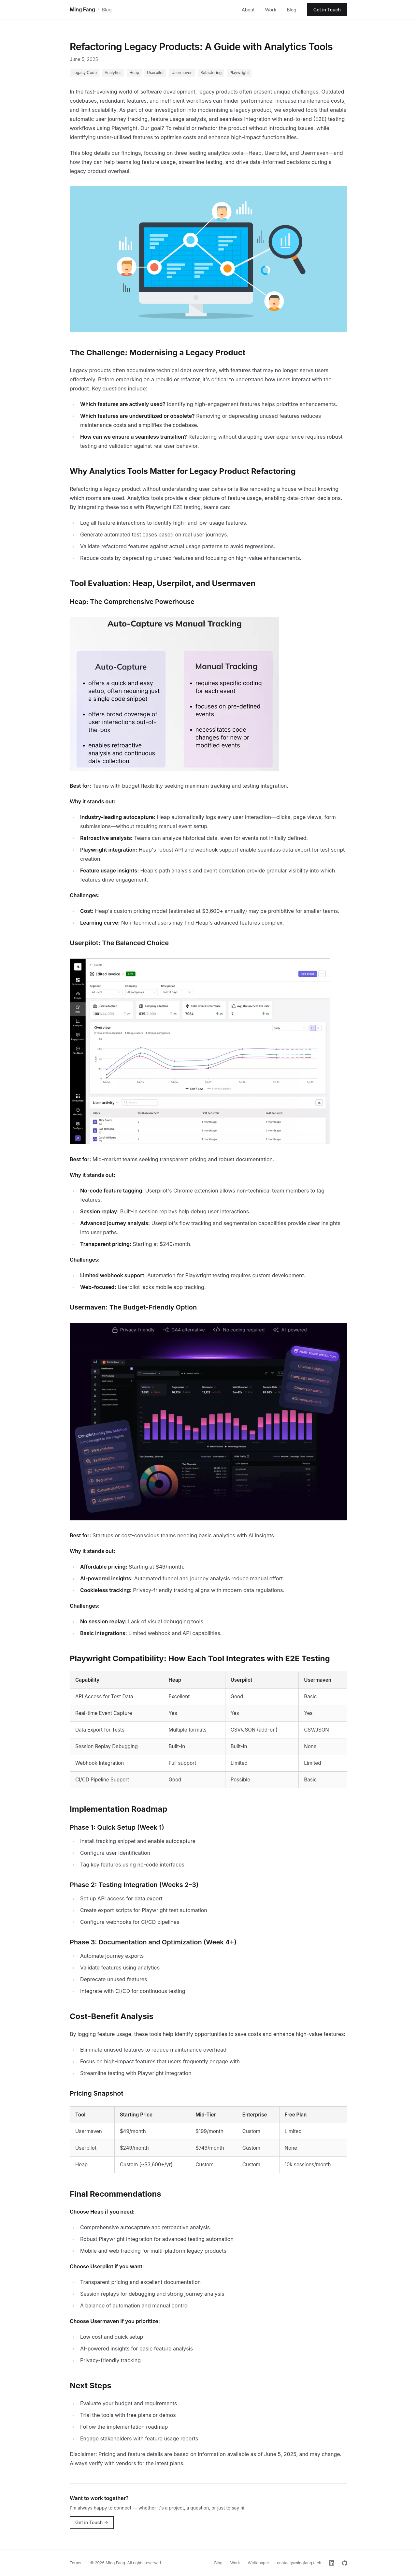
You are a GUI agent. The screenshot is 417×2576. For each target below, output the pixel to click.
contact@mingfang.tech (299, 2562)
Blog (107, 9)
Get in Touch (327, 9)
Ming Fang (82, 9)
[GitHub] (344, 2563)
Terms (75, 2562)
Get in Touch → (91, 2522)
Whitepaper (258, 2562)
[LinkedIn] (331, 2563)
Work (271, 9)
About (248, 9)
